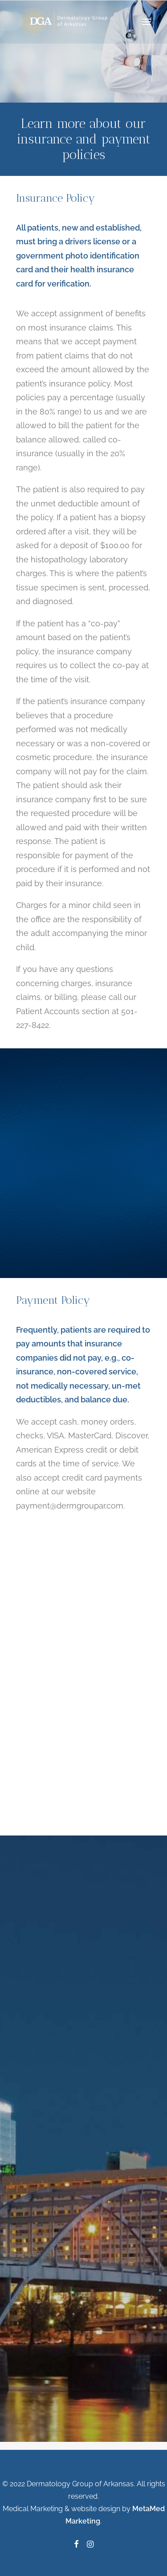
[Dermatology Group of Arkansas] (66, 22)
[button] (146, 22)
